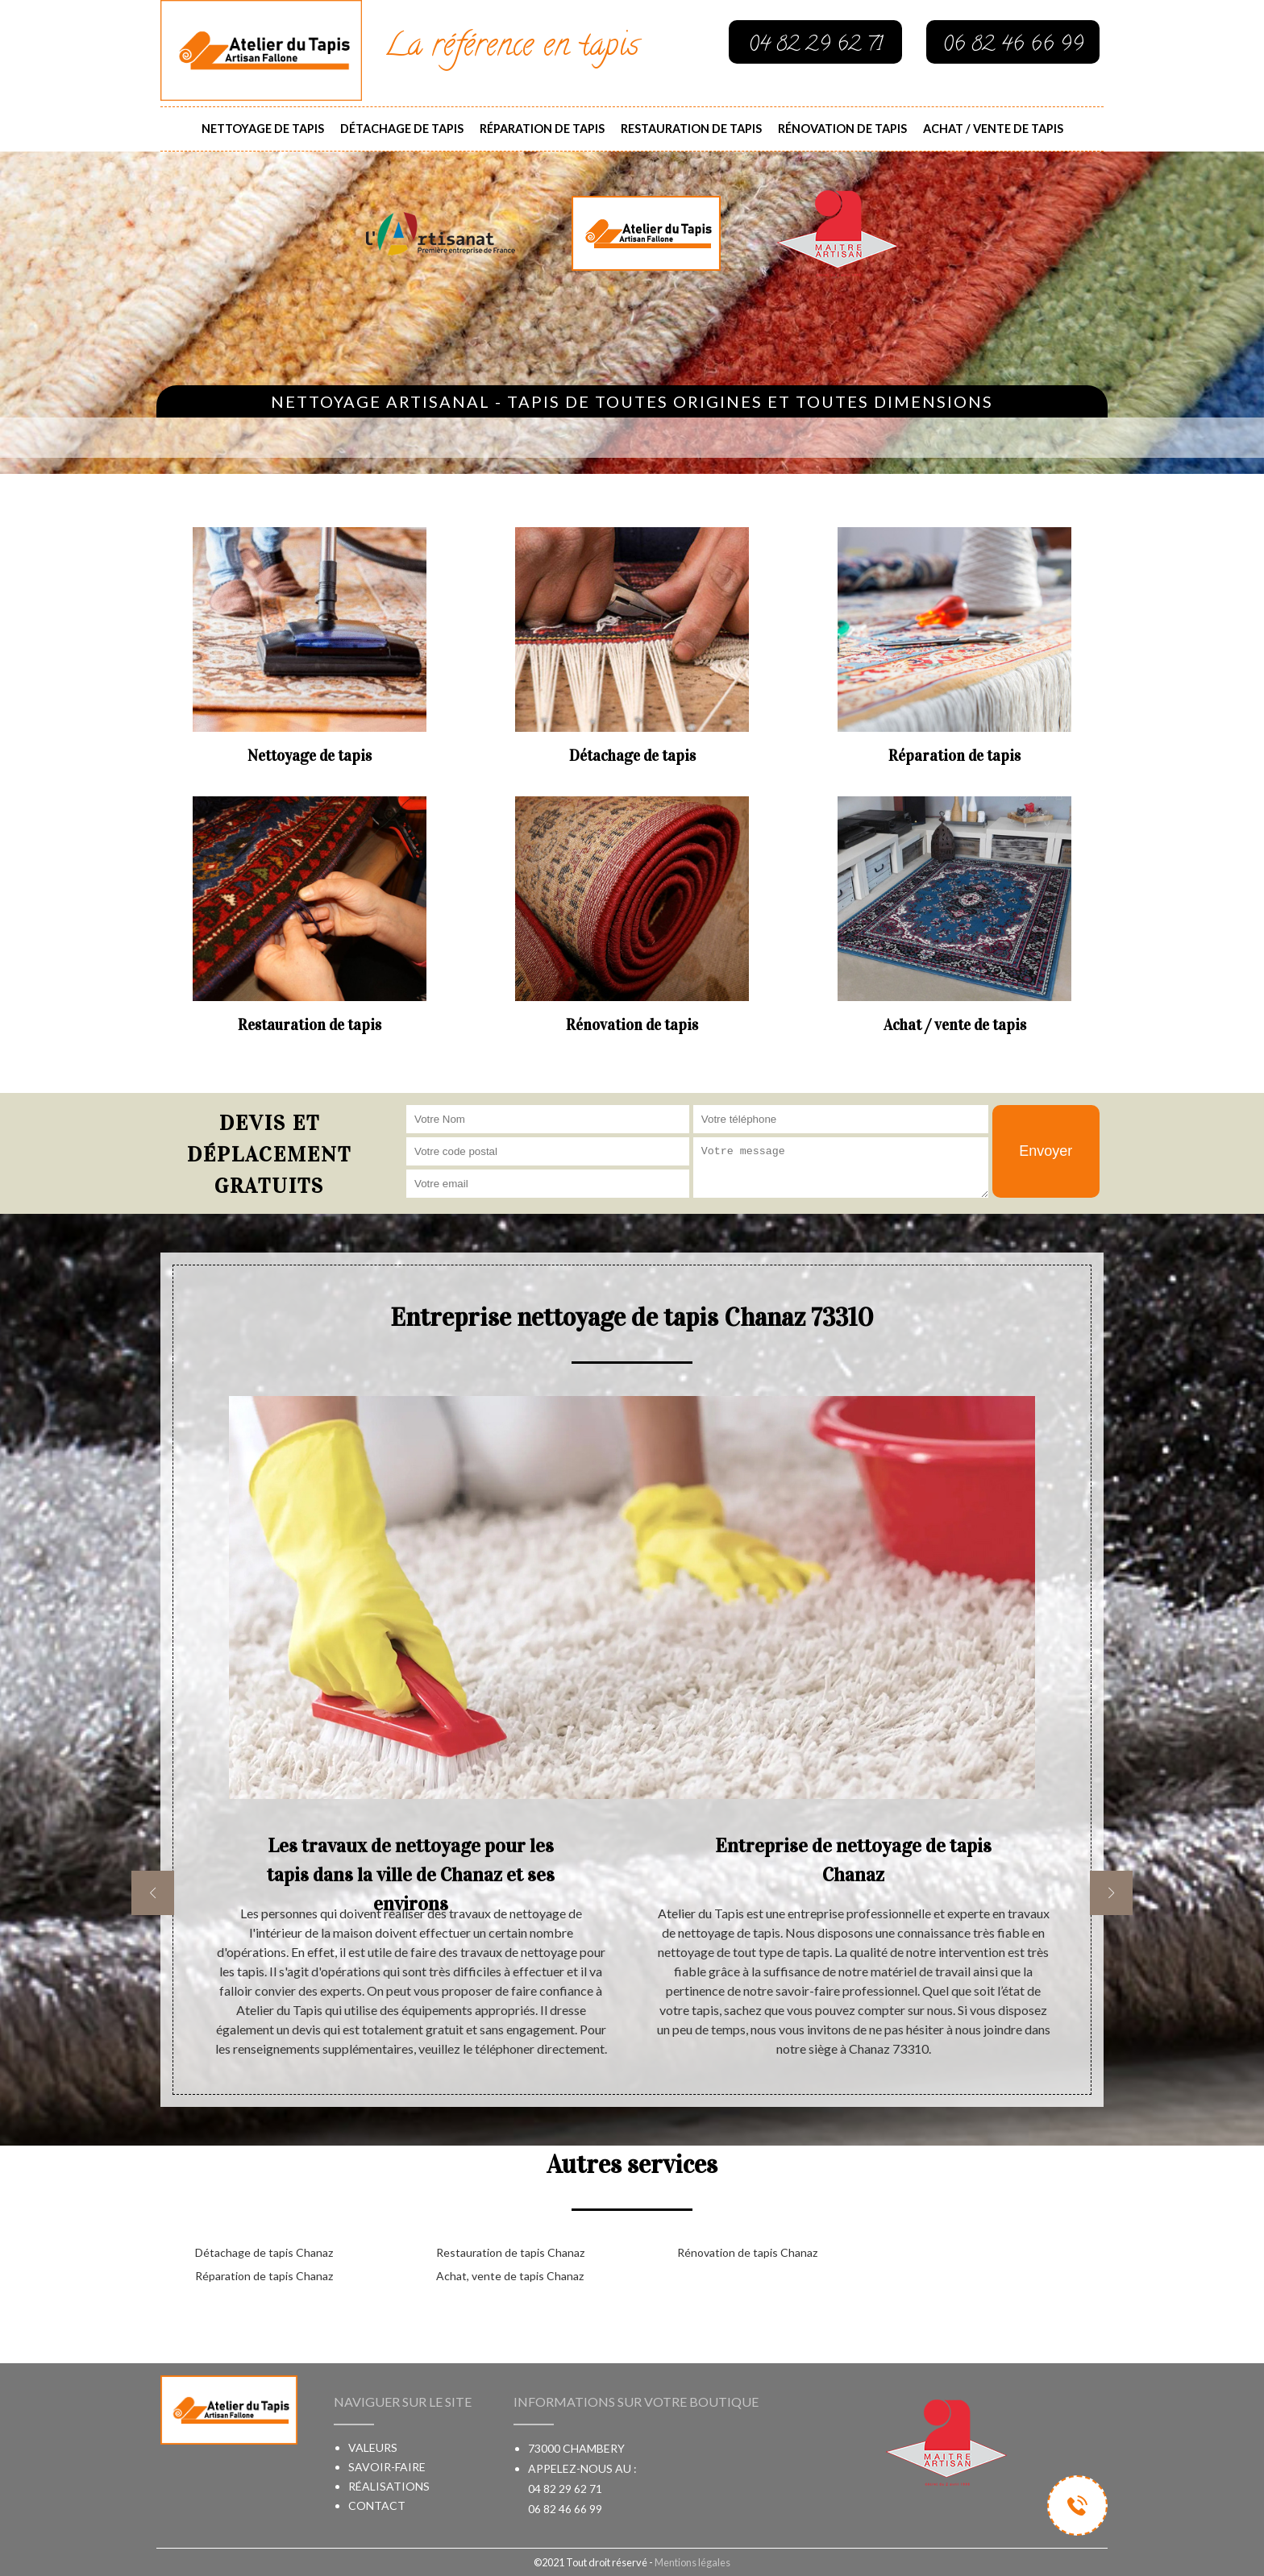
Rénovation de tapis (842, 128)
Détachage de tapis (402, 128)
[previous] (152, 1893)
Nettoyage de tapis (263, 128)
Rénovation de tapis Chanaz (747, 2252)
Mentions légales (692, 2562)
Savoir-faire (387, 2467)
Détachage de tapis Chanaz (264, 2252)
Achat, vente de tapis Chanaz (510, 2276)
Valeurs (372, 2447)
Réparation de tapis (542, 128)
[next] (1111, 1893)
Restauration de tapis (691, 128)
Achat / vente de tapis (993, 128)
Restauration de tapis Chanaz (510, 2252)
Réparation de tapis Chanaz (264, 2276)
